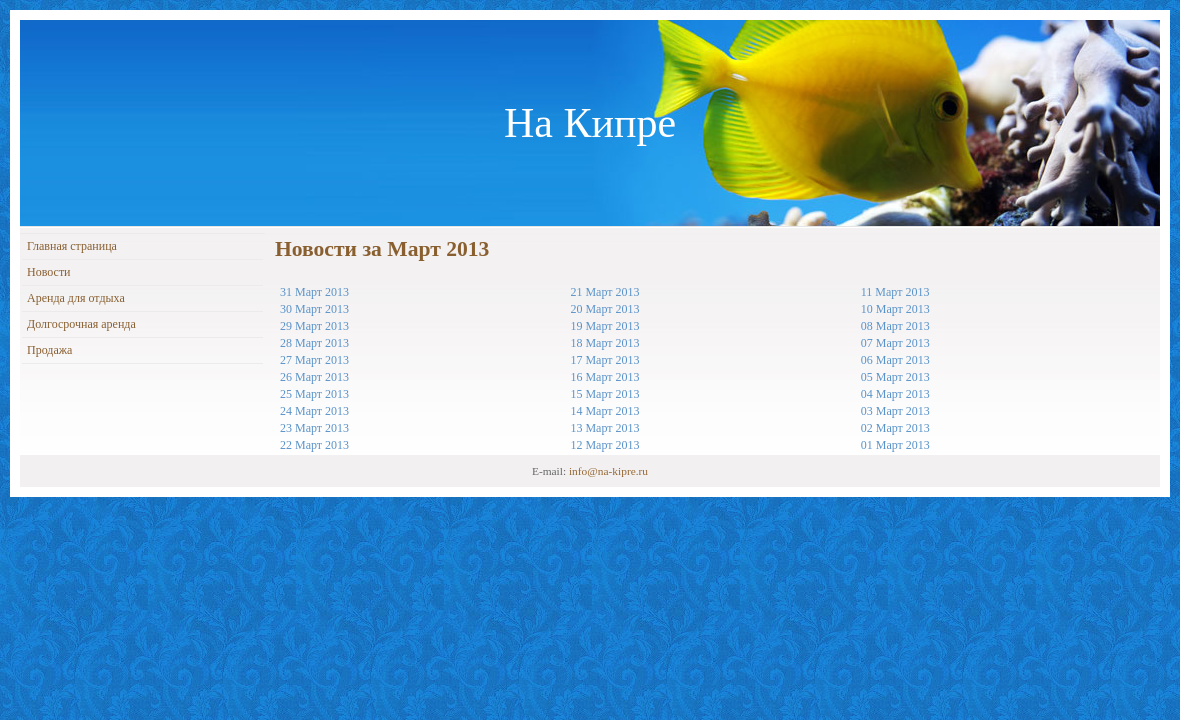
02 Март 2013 (895, 428)
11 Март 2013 (895, 292)
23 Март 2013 (314, 428)
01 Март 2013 (895, 445)
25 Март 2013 (314, 394)
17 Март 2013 (604, 360)
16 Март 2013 (604, 377)
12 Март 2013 (604, 445)
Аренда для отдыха (76, 298)
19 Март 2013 (604, 326)
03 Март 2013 (895, 411)
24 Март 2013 (314, 411)
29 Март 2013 (314, 326)
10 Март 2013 (895, 309)
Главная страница (72, 246)
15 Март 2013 (604, 394)
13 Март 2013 (604, 428)
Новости (49, 272)
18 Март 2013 (604, 343)
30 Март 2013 (314, 309)
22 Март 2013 (314, 445)
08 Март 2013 (895, 326)
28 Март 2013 (314, 343)
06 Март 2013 (895, 360)
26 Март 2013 (314, 377)
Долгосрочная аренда (81, 324)
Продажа (49, 350)
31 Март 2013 (314, 292)
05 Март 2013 (895, 377)
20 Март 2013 (604, 309)
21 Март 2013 (604, 292)
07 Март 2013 (895, 343)
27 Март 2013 (314, 360)
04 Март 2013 (895, 394)
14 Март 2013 (604, 411)
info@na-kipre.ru (608, 471)
